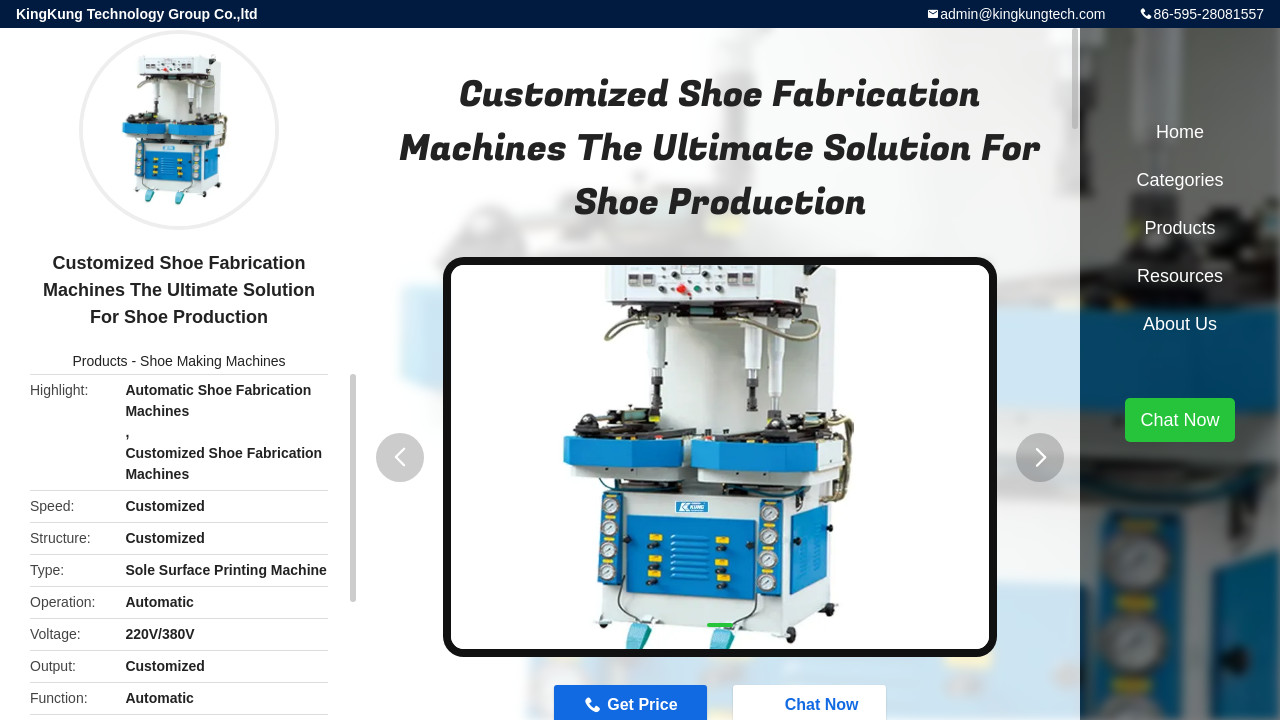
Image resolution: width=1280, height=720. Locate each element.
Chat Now (1179, 420)
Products (99, 361)
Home (1180, 132)
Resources (1180, 276)
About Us (1180, 324)
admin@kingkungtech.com (1022, 14)
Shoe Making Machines (213, 361)
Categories (1179, 180)
